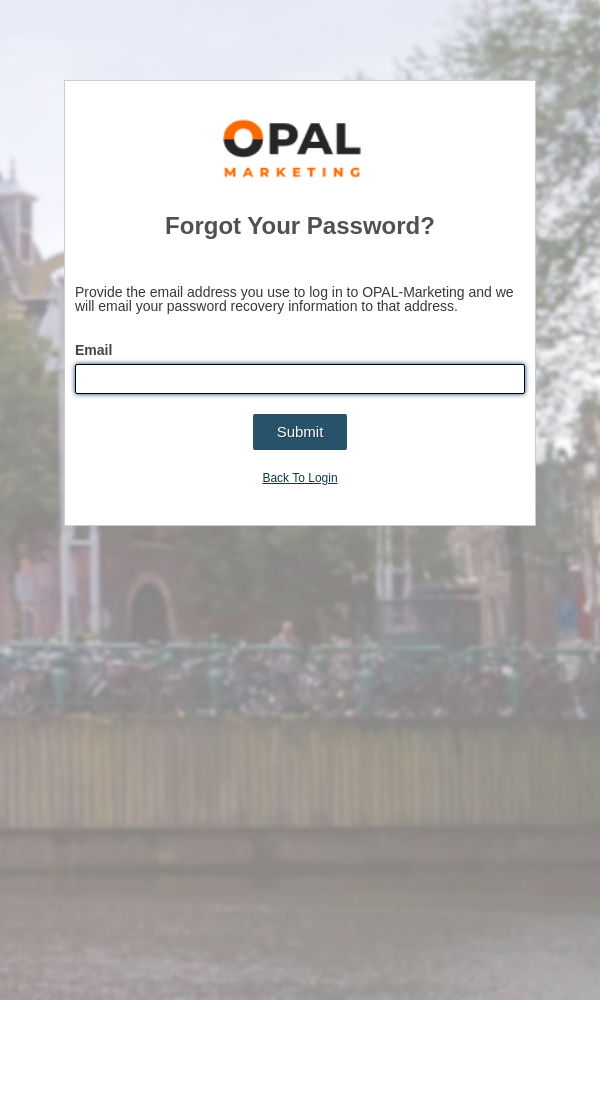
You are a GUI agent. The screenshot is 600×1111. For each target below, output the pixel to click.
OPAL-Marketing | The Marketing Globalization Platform (292, 150)
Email (95, 350)
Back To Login (299, 478)
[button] (300, 432)
